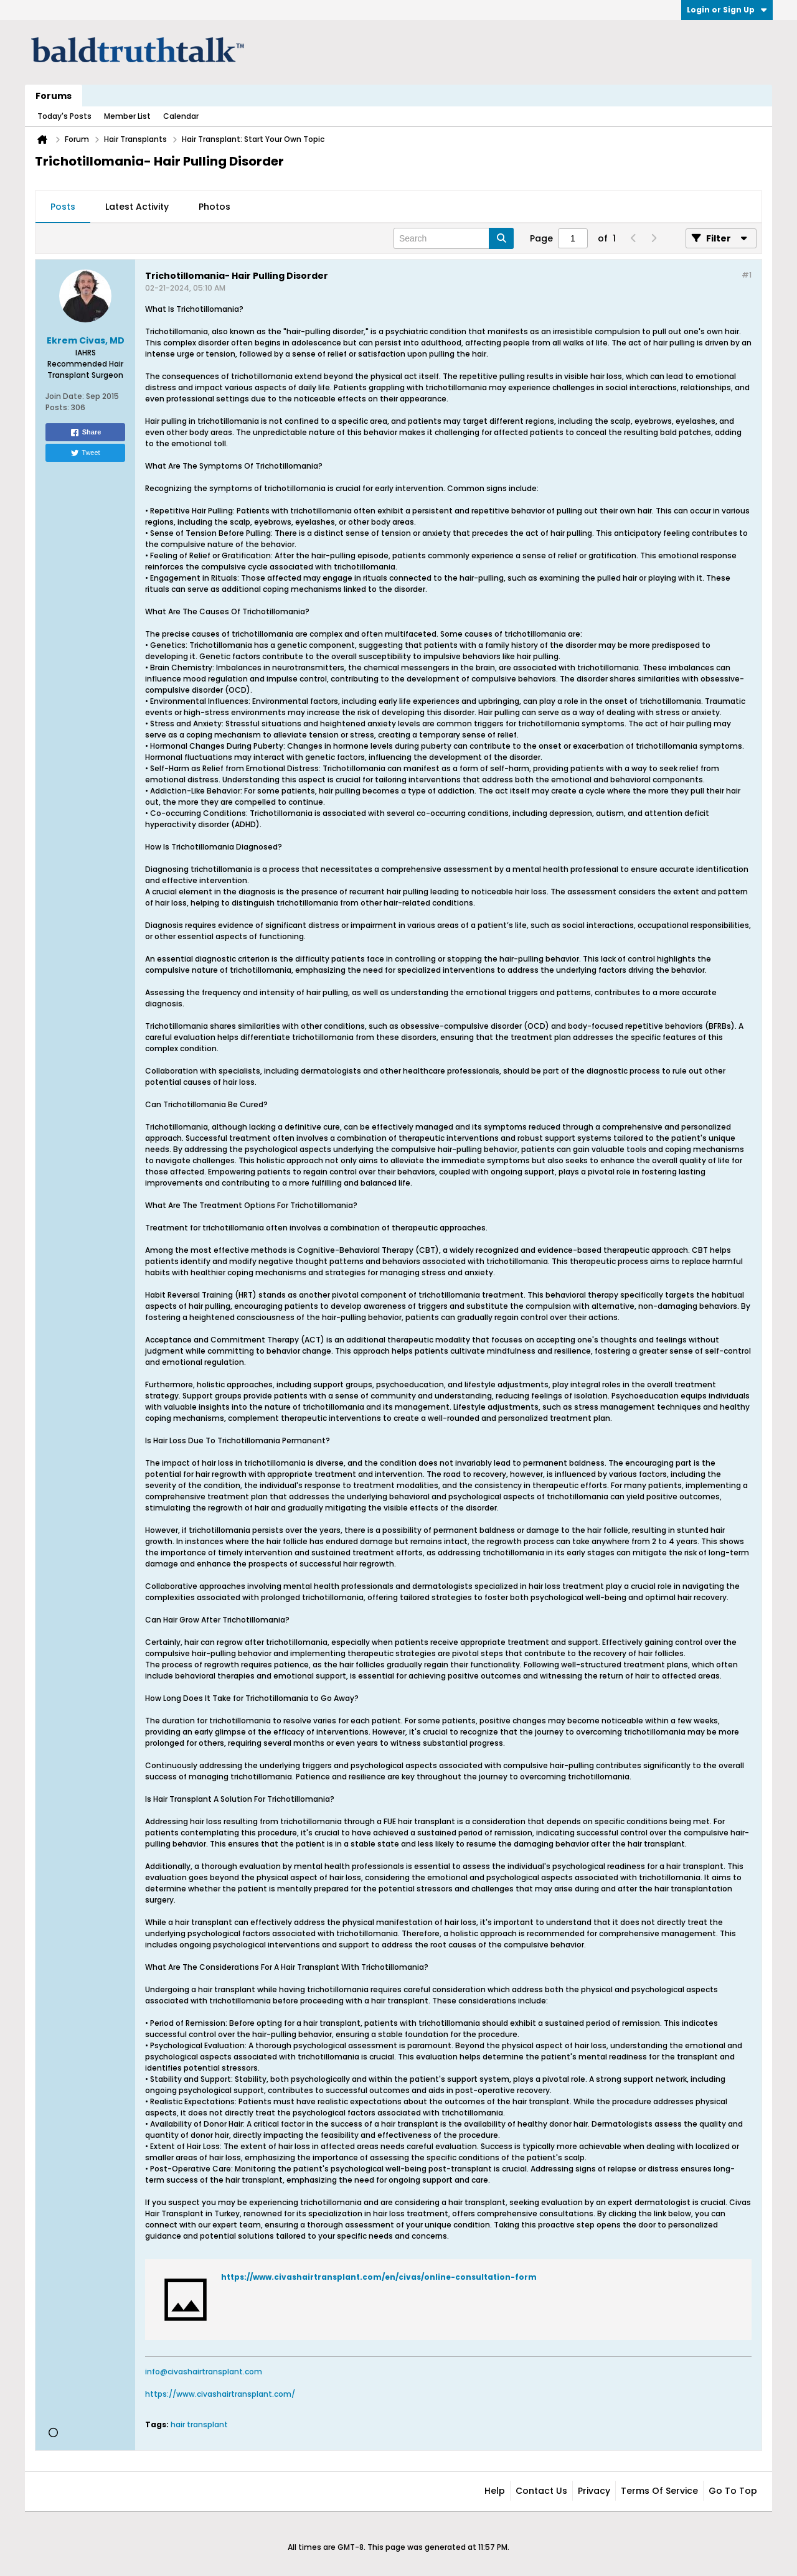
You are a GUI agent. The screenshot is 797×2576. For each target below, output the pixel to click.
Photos (214, 206)
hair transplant (199, 2424)
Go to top (733, 2491)
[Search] (454, 238)
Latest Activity (137, 206)
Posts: (57, 407)
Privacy (594, 2491)
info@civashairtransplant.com (203, 2371)
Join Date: (64, 396)
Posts (62, 206)
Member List (127, 116)
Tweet (85, 453)
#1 (747, 274)
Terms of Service (659, 2491)
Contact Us (541, 2491)
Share (85, 433)
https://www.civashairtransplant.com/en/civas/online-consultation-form (379, 2277)
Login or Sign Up (727, 9)
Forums (53, 96)
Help (494, 2491)
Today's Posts (64, 116)
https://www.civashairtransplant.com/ (220, 2394)
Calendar (181, 116)
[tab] (62, 207)
